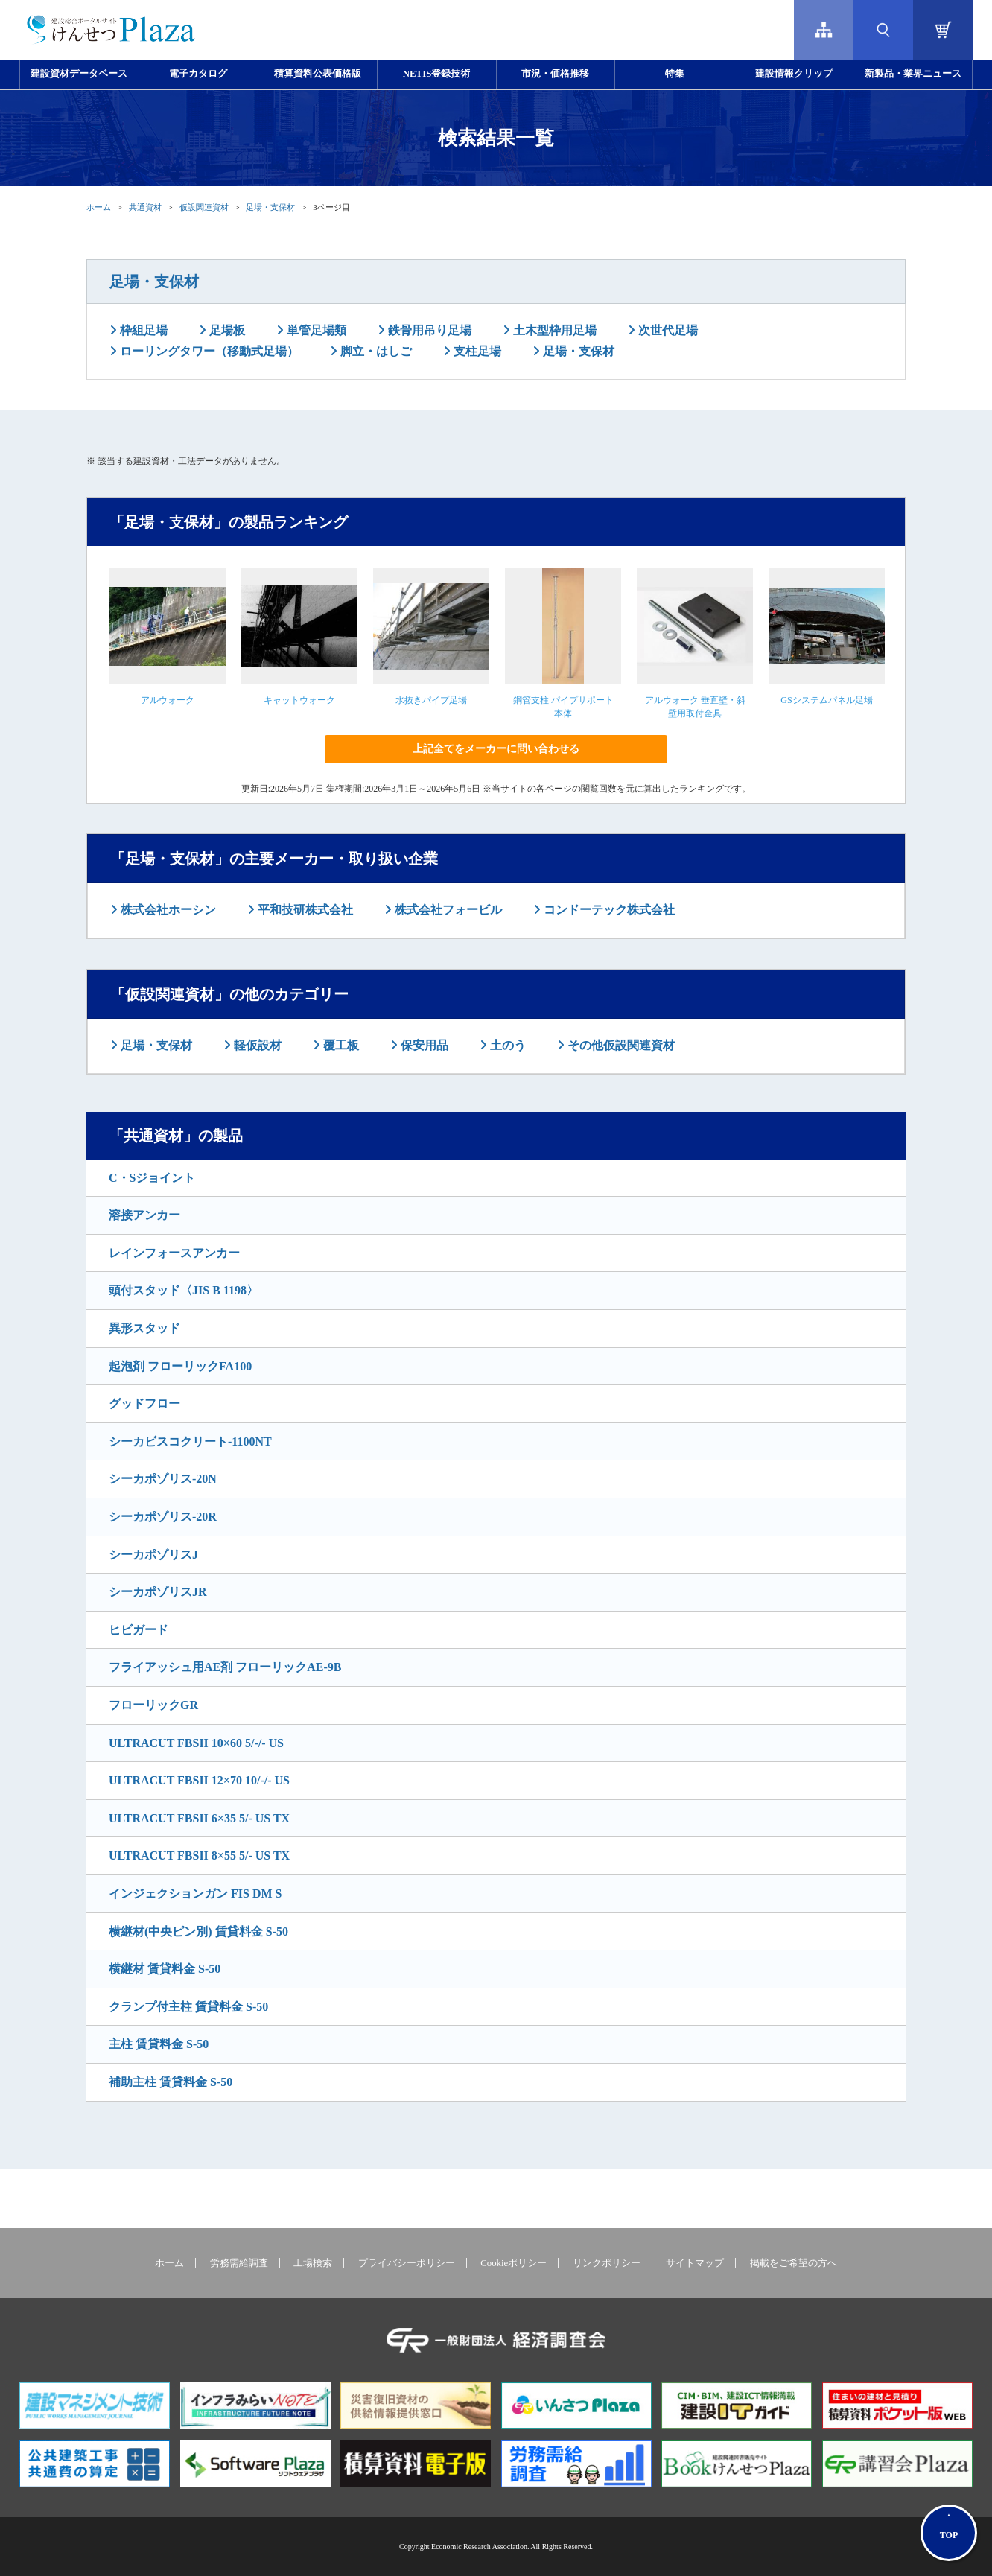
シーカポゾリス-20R (163, 1516)
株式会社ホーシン (167, 909)
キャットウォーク (299, 700)
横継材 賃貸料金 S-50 (164, 1968)
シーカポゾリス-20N (163, 1478)
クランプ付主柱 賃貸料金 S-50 (188, 2006)
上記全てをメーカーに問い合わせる (496, 748)
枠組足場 (142, 330)
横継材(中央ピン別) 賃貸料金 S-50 (198, 1931)
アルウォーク (167, 700)
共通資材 (145, 207)
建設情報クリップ (794, 74)
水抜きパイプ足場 (431, 700)
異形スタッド (144, 1328)
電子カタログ (198, 74)
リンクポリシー (606, 2263)
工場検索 (312, 2263)
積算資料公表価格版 (317, 74)
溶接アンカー (144, 1215)
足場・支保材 (270, 207)
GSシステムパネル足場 (826, 700)
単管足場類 (315, 330)
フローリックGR (153, 1705)
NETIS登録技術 (436, 74)
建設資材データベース (79, 74)
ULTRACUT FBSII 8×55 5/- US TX (199, 1855)
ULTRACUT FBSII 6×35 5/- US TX (199, 1818)
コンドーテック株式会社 (608, 909)
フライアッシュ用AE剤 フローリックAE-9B (225, 1667)
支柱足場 (476, 351)
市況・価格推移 (555, 74)
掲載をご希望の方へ (793, 2263)
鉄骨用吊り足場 (428, 330)
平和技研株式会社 (304, 909)
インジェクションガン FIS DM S (195, 1893)
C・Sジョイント (152, 1177)
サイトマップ (695, 2263)
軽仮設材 (256, 1045)
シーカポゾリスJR (158, 1592)
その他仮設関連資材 (620, 1045)
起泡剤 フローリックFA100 (180, 1366)
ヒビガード (138, 1629)
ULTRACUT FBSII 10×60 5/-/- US (196, 1743)
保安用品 (423, 1045)
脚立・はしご (374, 351)
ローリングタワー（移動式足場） (208, 351)
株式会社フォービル (447, 909)
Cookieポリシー (513, 2263)
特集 (674, 74)
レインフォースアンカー (174, 1253)
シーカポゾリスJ (153, 1554)
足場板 (225, 330)
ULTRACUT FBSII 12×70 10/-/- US (199, 1780)
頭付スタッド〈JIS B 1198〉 (183, 1290)
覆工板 (339, 1045)
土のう (506, 1045)
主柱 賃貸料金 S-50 (159, 2044)
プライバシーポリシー (406, 2263)
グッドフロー (144, 1403)
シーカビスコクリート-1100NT (190, 1441)
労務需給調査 (239, 2263)
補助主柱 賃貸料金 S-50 (170, 2082)
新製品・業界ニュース (913, 74)
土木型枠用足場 (553, 330)
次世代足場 (666, 330)
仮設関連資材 (204, 207)
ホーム (98, 207)
